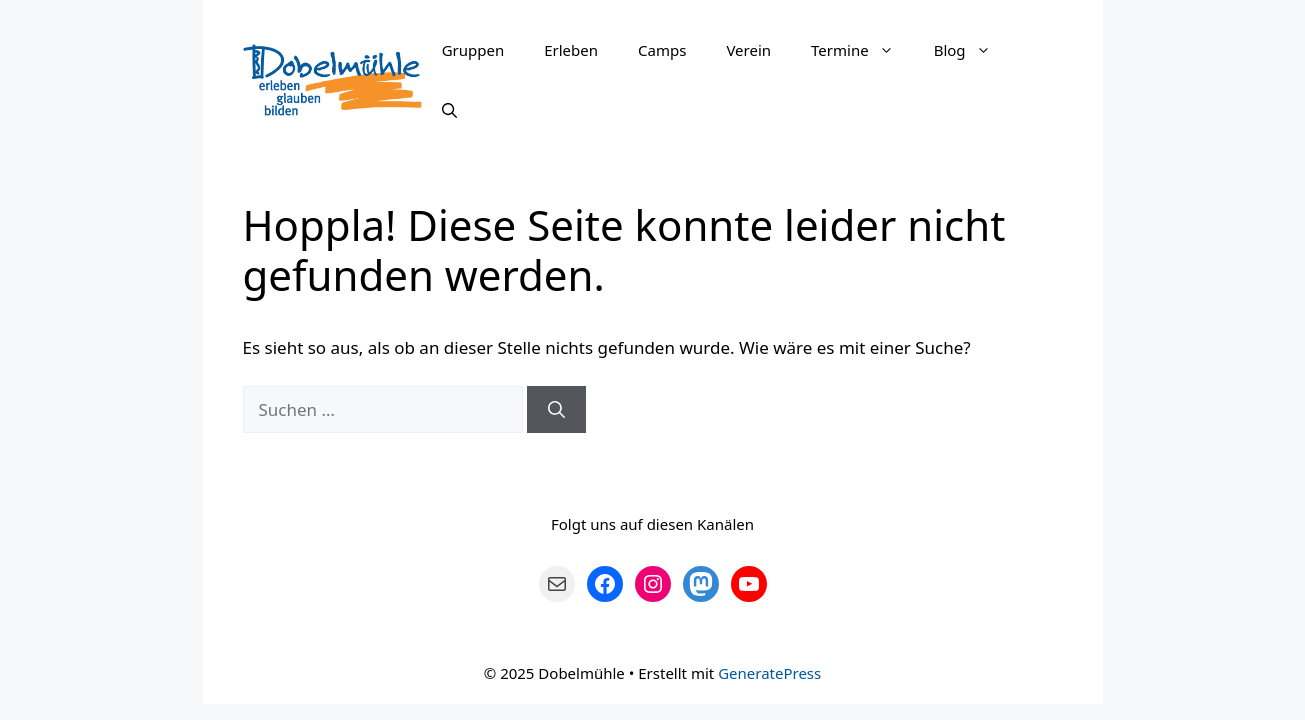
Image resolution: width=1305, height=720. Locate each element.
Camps (662, 50)
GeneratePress (769, 673)
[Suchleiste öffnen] (449, 110)
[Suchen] (556, 410)
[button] (891, 50)
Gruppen (473, 50)
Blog (972, 50)
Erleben (571, 50)
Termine (862, 50)
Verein (748, 50)
